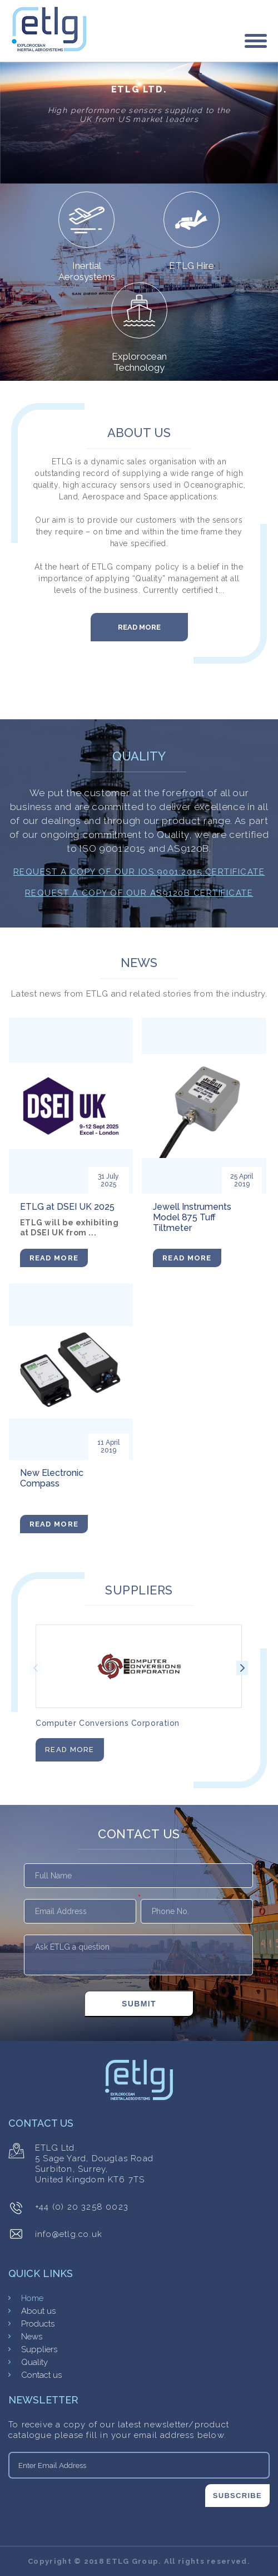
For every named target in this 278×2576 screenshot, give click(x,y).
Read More (139, 627)
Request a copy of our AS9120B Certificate (139, 893)
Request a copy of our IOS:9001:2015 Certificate (139, 872)
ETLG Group (132, 2561)
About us (38, 2311)
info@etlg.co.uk (68, 2234)
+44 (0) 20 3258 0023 (81, 2207)
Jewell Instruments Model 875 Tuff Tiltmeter (192, 1217)
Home (32, 2298)
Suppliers (39, 2349)
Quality (34, 2362)
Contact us (41, 2375)
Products (37, 2324)
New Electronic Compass (51, 1478)
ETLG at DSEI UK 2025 (67, 1206)
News (31, 2337)
